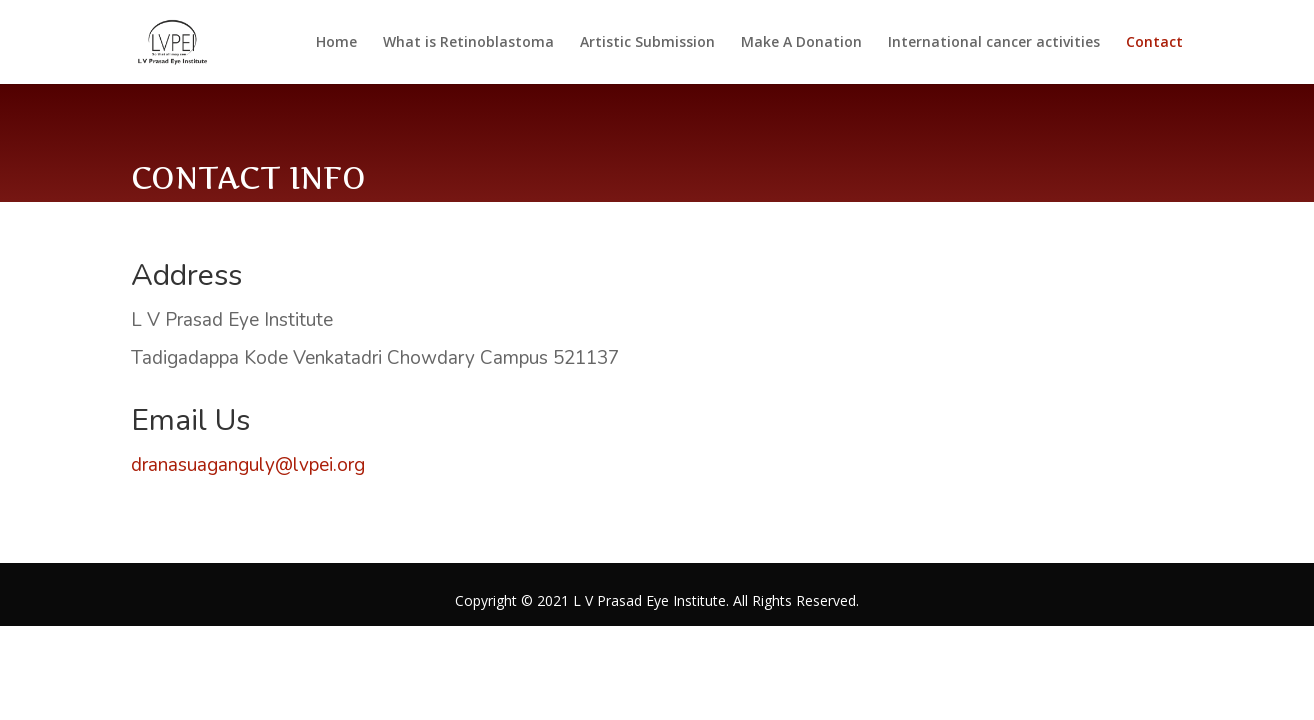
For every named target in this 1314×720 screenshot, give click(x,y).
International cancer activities (994, 43)
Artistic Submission (647, 43)
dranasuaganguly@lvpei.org (248, 465)
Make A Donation (801, 43)
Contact (1154, 43)
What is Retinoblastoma (468, 43)
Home (336, 43)
